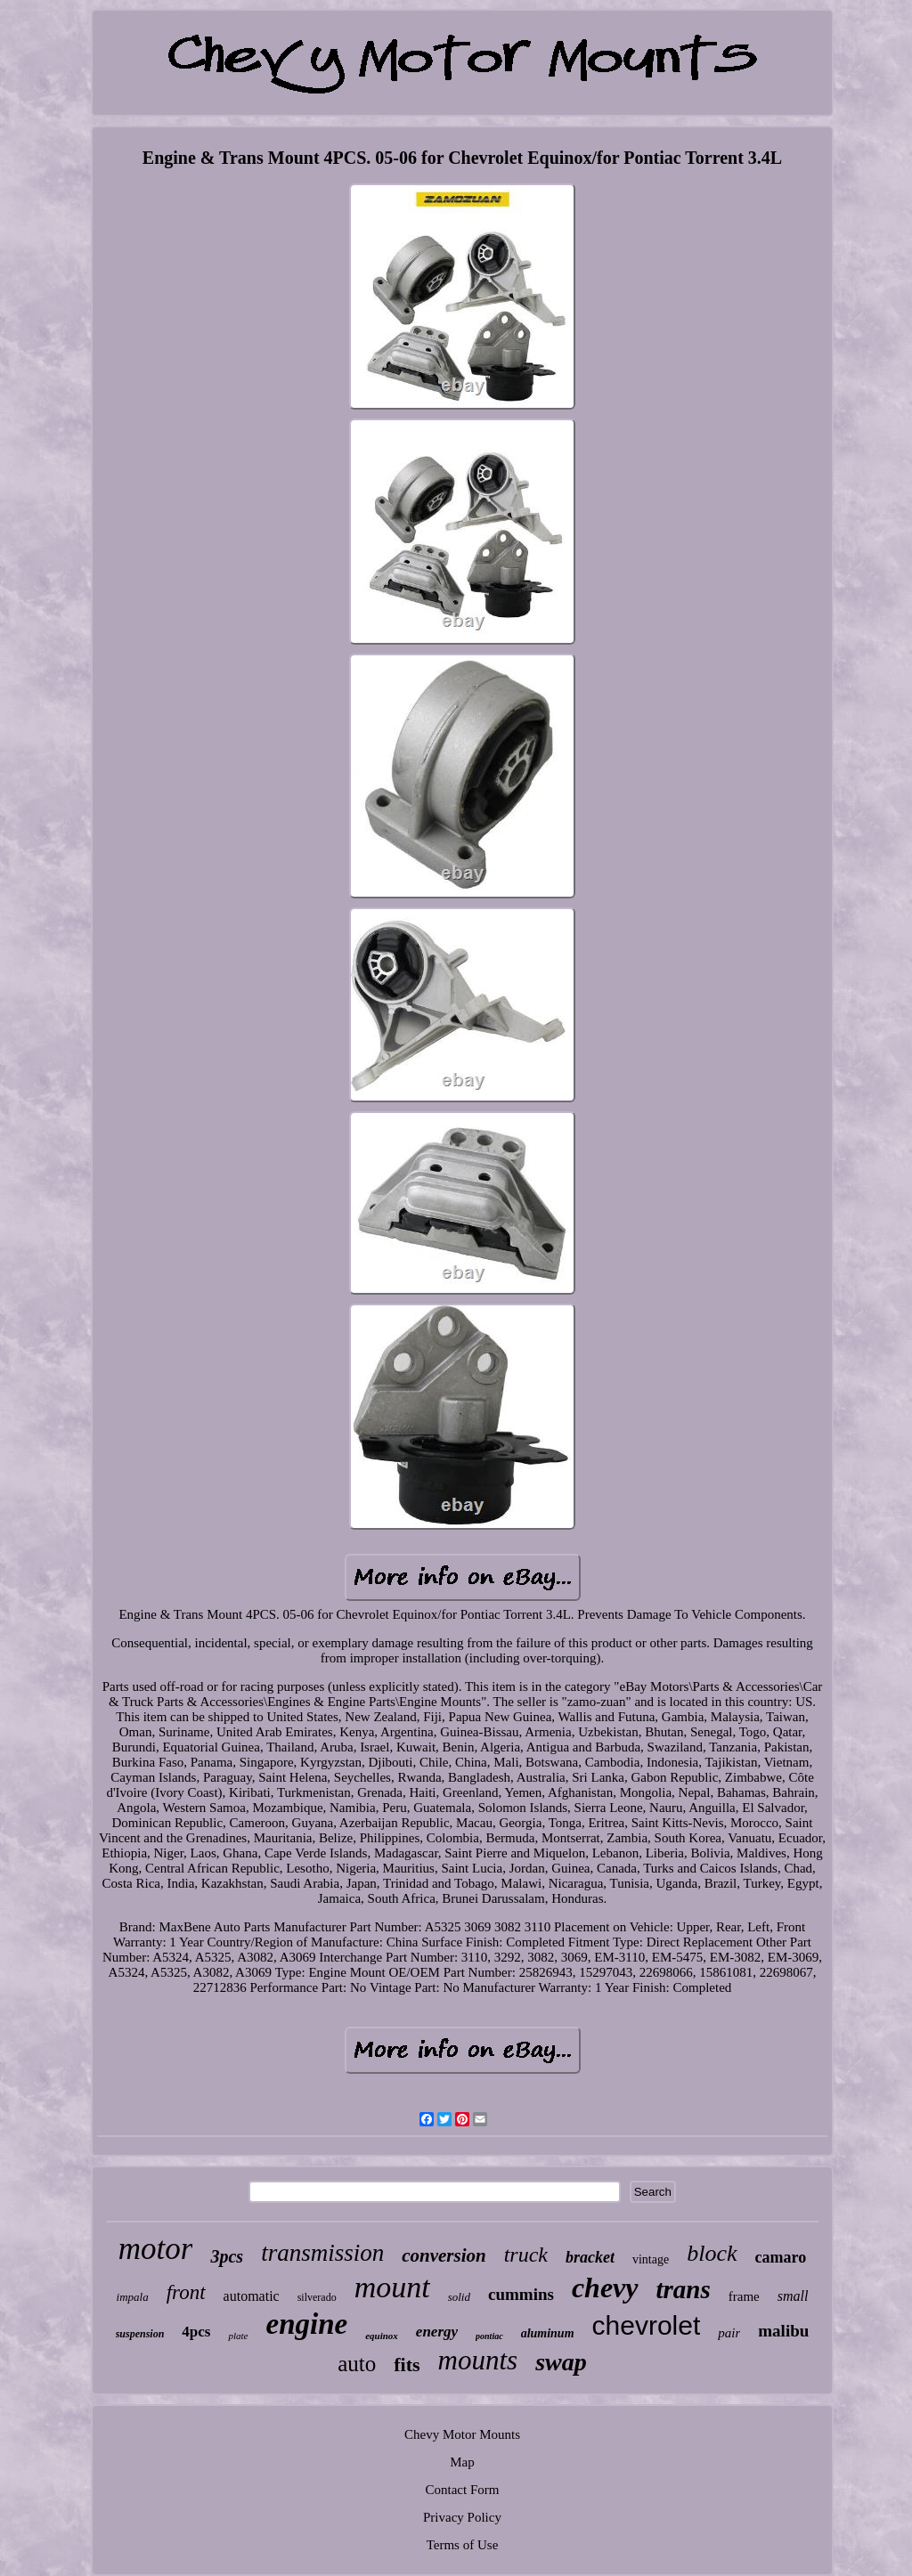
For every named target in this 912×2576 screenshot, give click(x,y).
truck (526, 2254)
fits (406, 2364)
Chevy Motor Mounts (462, 2434)
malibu (783, 2330)
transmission (322, 2252)
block (712, 2253)
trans (683, 2289)
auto (357, 2364)
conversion (444, 2255)
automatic (252, 2296)
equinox (381, 2335)
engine (306, 2324)
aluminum (547, 2333)
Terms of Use (463, 2545)
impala (133, 2297)
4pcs (196, 2331)
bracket (590, 2257)
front (186, 2292)
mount (392, 2287)
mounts (478, 2360)
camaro (781, 2257)
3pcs (226, 2256)
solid (459, 2297)
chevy (605, 2287)
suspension (140, 2334)
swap (561, 2362)
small (793, 2296)
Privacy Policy (462, 2517)
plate (238, 2335)
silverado (317, 2297)
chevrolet (646, 2325)
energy (437, 2331)
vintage (650, 2259)
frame (744, 2296)
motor (155, 2248)
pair (729, 2333)
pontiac (489, 2336)
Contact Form (463, 2490)
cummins (521, 2294)
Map (462, 2462)
